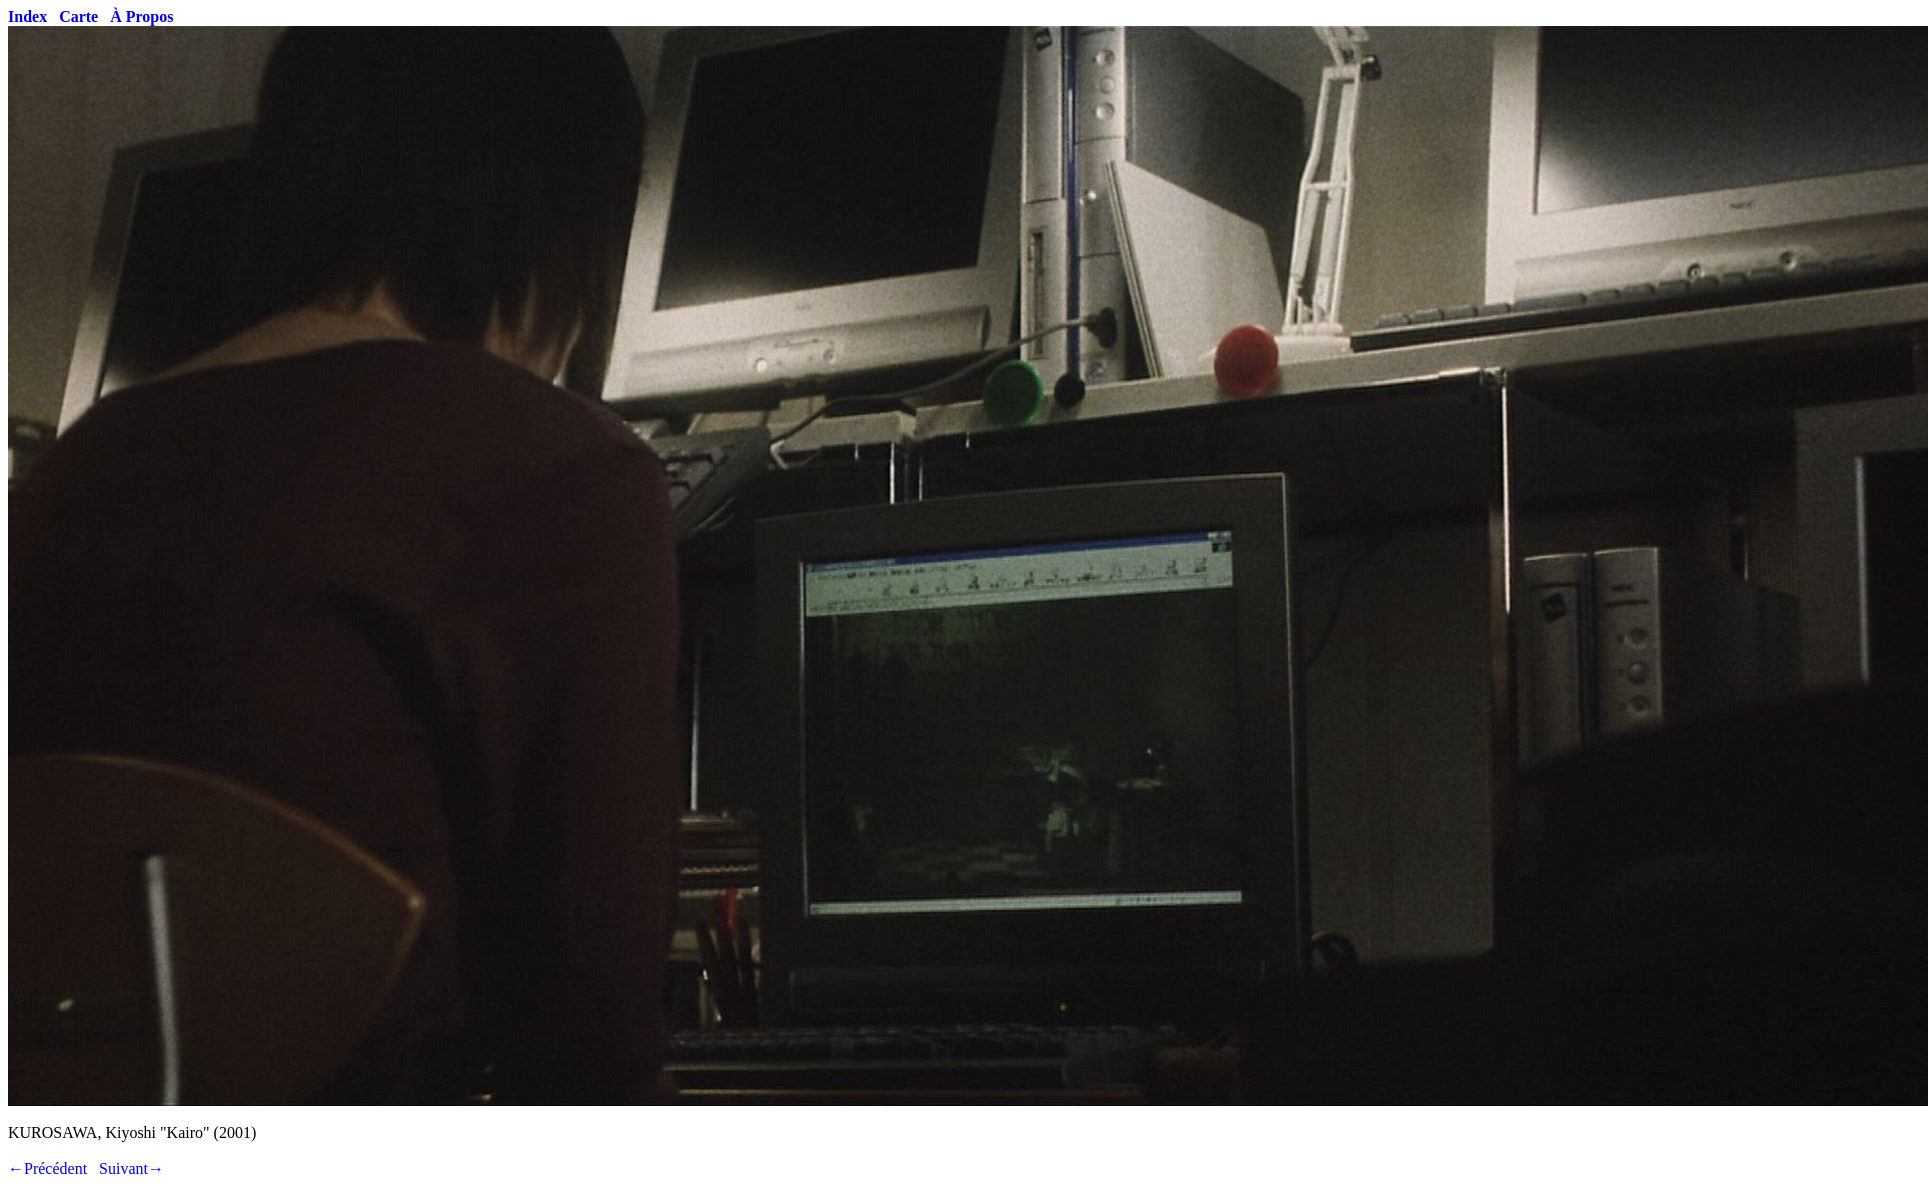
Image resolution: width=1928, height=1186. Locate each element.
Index (27, 16)
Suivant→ (131, 1168)
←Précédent (47, 1168)
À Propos (141, 16)
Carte (78, 16)
